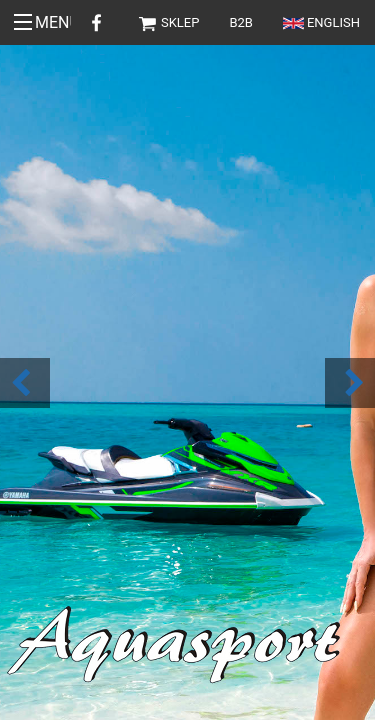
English (321, 22)
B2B (241, 22)
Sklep (168, 22)
